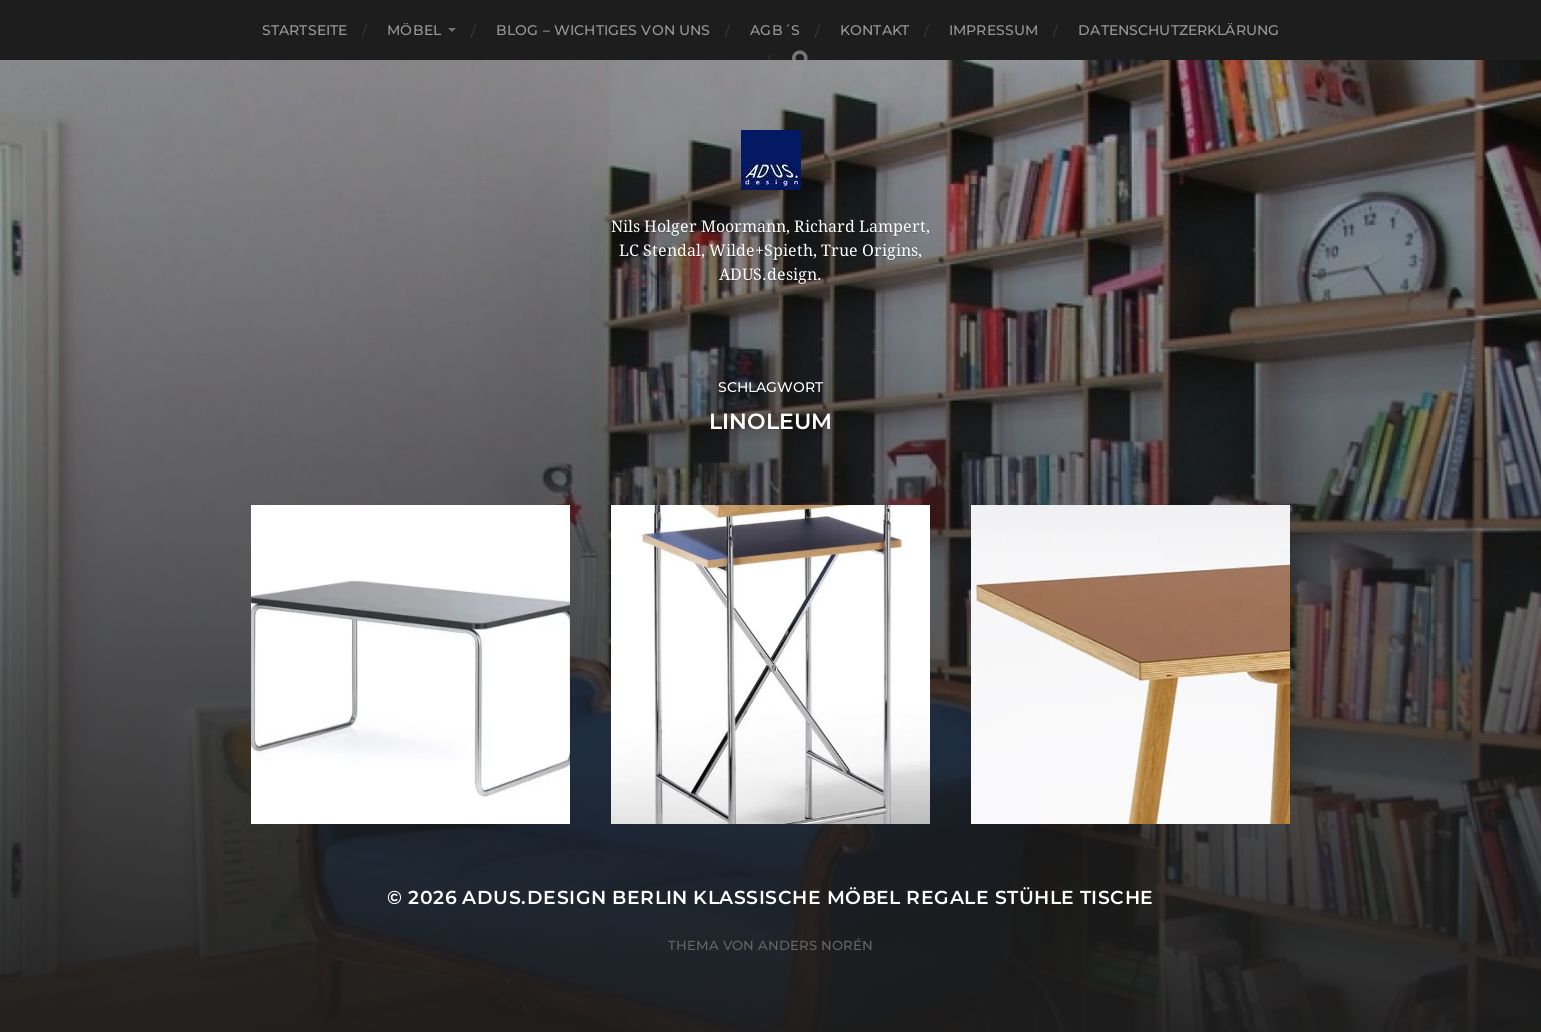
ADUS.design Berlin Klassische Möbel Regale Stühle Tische (807, 897)
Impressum (993, 30)
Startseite (304, 30)
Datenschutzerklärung (1178, 30)
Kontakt (874, 30)
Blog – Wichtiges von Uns (603, 30)
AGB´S (775, 30)
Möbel (414, 30)
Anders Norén (815, 945)
